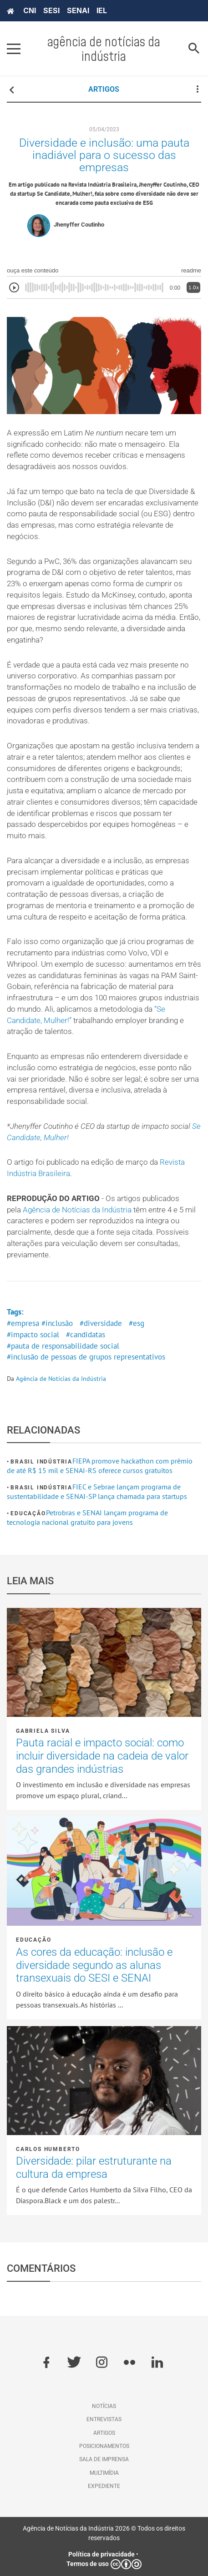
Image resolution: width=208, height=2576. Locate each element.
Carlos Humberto (48, 2149)
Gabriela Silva (43, 1731)
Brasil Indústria (41, 1462)
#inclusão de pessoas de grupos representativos (86, 1357)
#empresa (23, 1323)
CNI (29, 10)
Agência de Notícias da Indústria (77, 1210)
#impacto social (33, 1335)
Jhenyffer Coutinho (79, 224)
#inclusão (57, 1323)
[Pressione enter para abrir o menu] (13, 48)
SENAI (78, 10)
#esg (136, 1323)
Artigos (104, 2433)
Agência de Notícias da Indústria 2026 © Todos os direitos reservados (104, 2533)
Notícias (104, 2406)
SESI (51, 10)
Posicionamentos (104, 2446)
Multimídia (104, 2473)
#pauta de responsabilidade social (63, 1346)
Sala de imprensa (104, 2459)
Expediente (104, 2486)
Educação (28, 1513)
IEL (101, 10)
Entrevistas (104, 2419)
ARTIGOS (103, 89)
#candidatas (85, 1335)
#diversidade (101, 1323)
